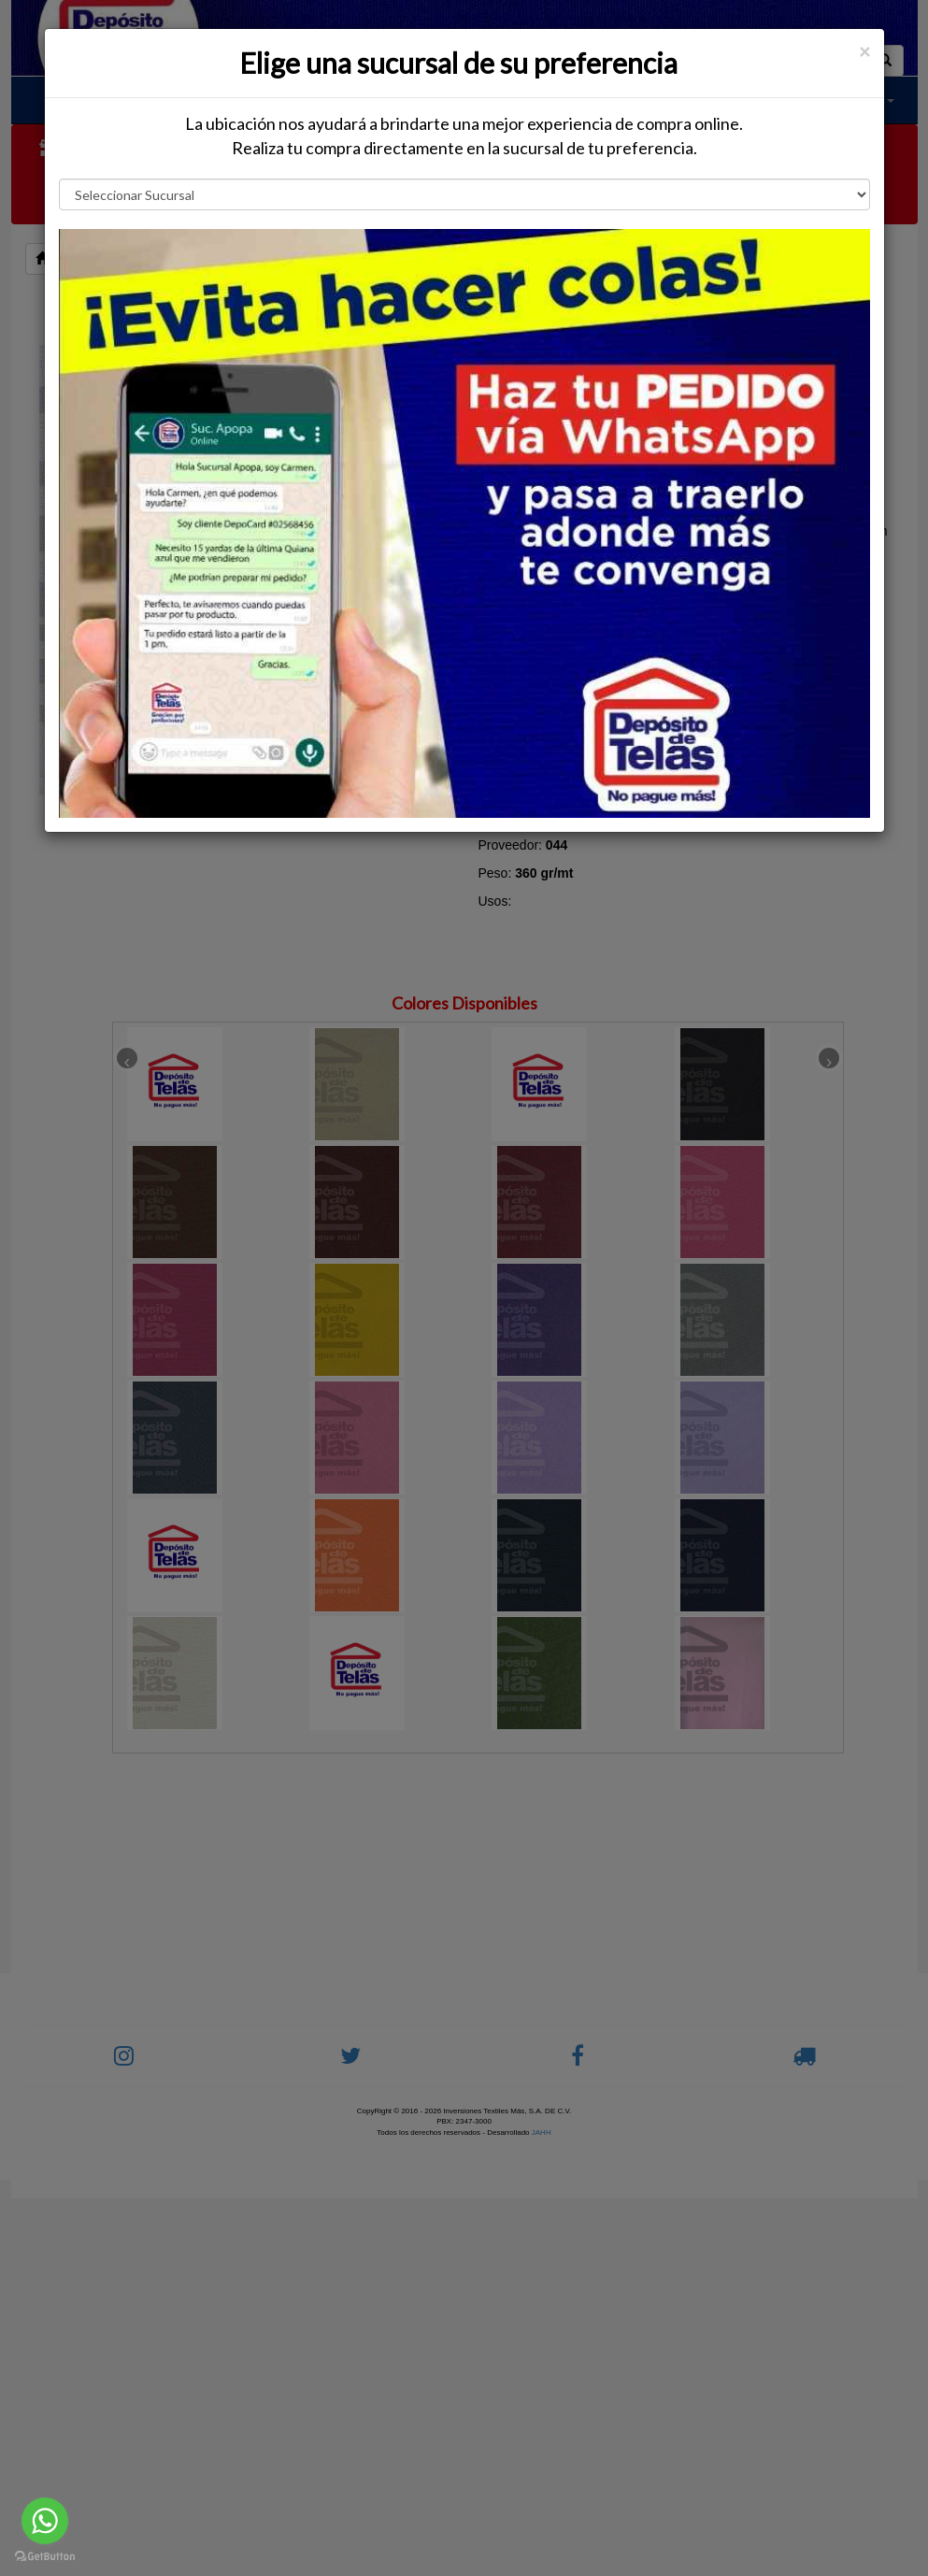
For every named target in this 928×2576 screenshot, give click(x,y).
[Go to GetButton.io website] (45, 2557)
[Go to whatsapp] (44, 2520)
